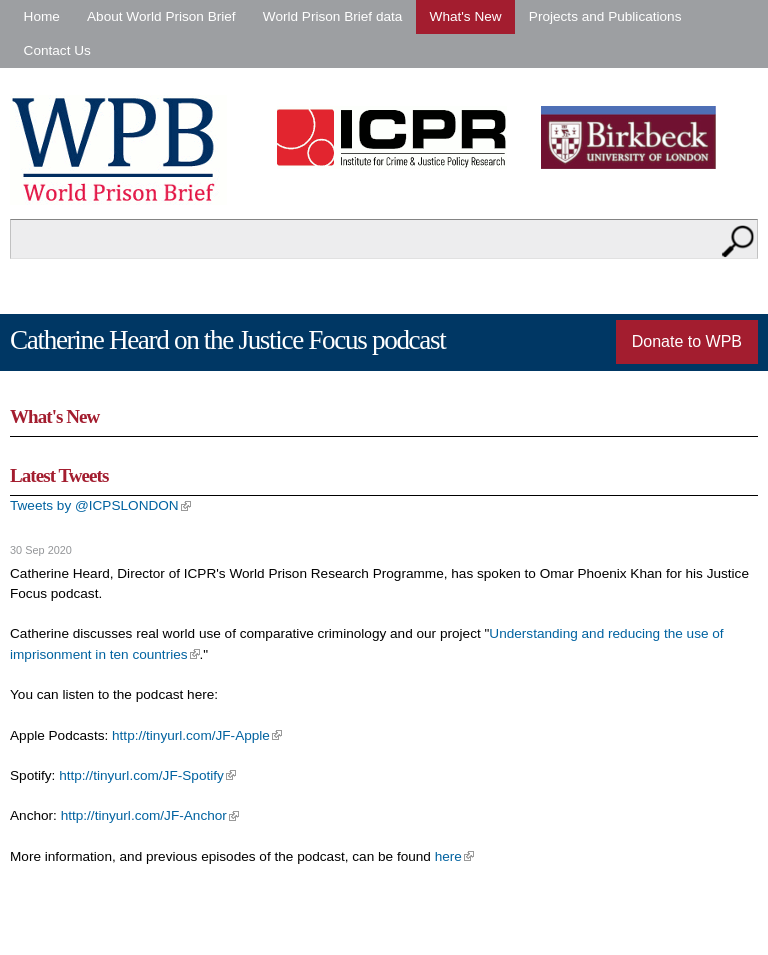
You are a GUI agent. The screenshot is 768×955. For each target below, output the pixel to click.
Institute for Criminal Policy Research (396, 137)
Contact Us (57, 50)
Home (42, 16)
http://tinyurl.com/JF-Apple (197, 735)
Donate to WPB (687, 341)
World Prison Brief (118, 150)
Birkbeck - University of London (641, 137)
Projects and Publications (605, 16)
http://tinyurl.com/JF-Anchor (150, 815)
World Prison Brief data (333, 16)
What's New (466, 16)
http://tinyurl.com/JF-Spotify (147, 775)
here (454, 856)
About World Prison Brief (161, 16)
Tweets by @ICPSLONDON (100, 505)
